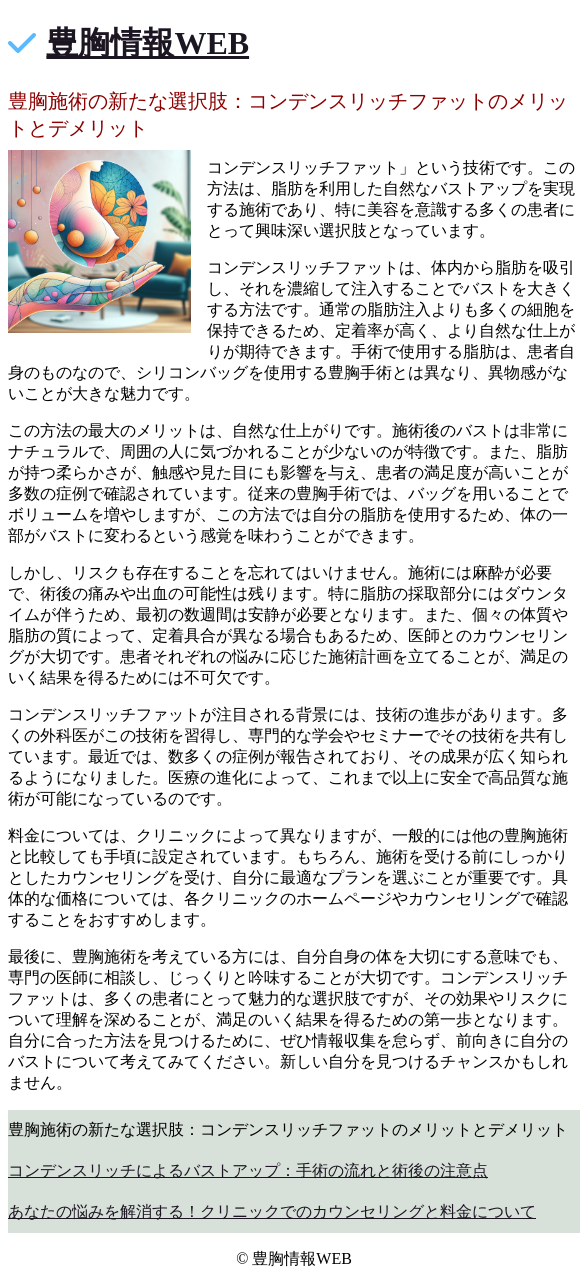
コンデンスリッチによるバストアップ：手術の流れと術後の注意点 (248, 1170)
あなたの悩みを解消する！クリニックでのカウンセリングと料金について (272, 1211)
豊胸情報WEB (147, 43)
